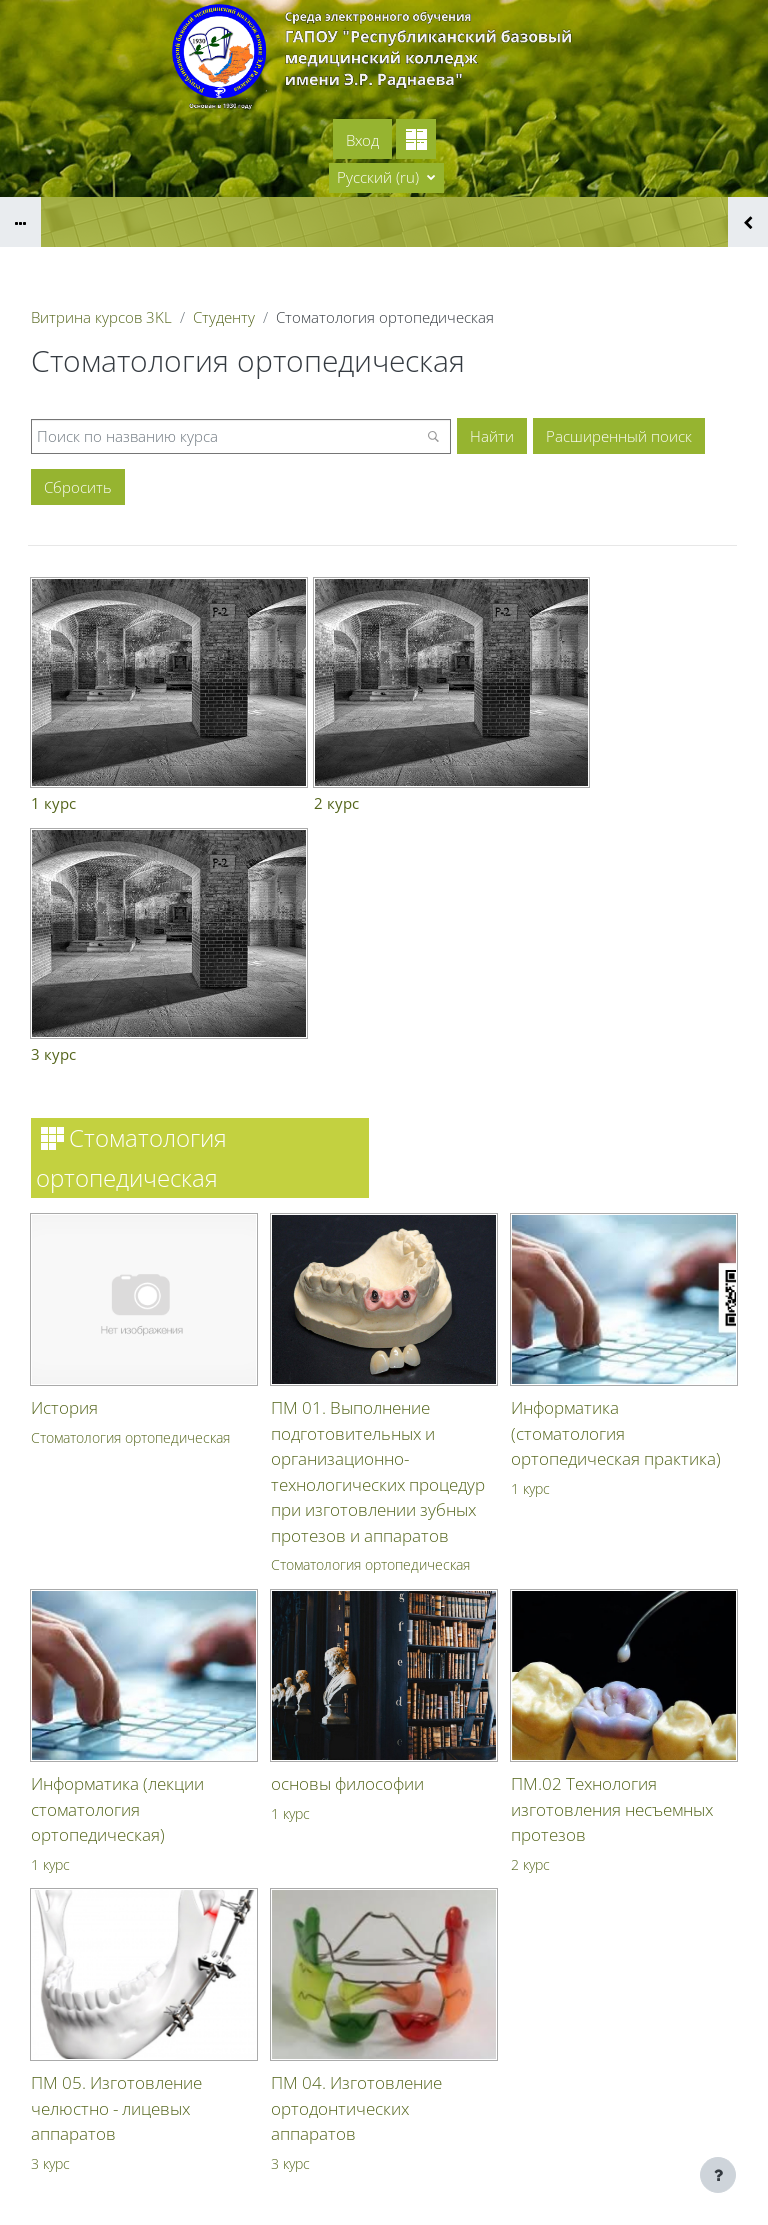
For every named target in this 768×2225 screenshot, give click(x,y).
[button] (386, 178)
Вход (362, 140)
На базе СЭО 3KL (713, 2197)
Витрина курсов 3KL (101, 317)
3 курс (50, 1878)
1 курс (530, 1203)
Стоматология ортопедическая (130, 1152)
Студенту (224, 317)
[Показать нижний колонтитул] (718, 2175)
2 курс (530, 1579)
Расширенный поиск (619, 436)
